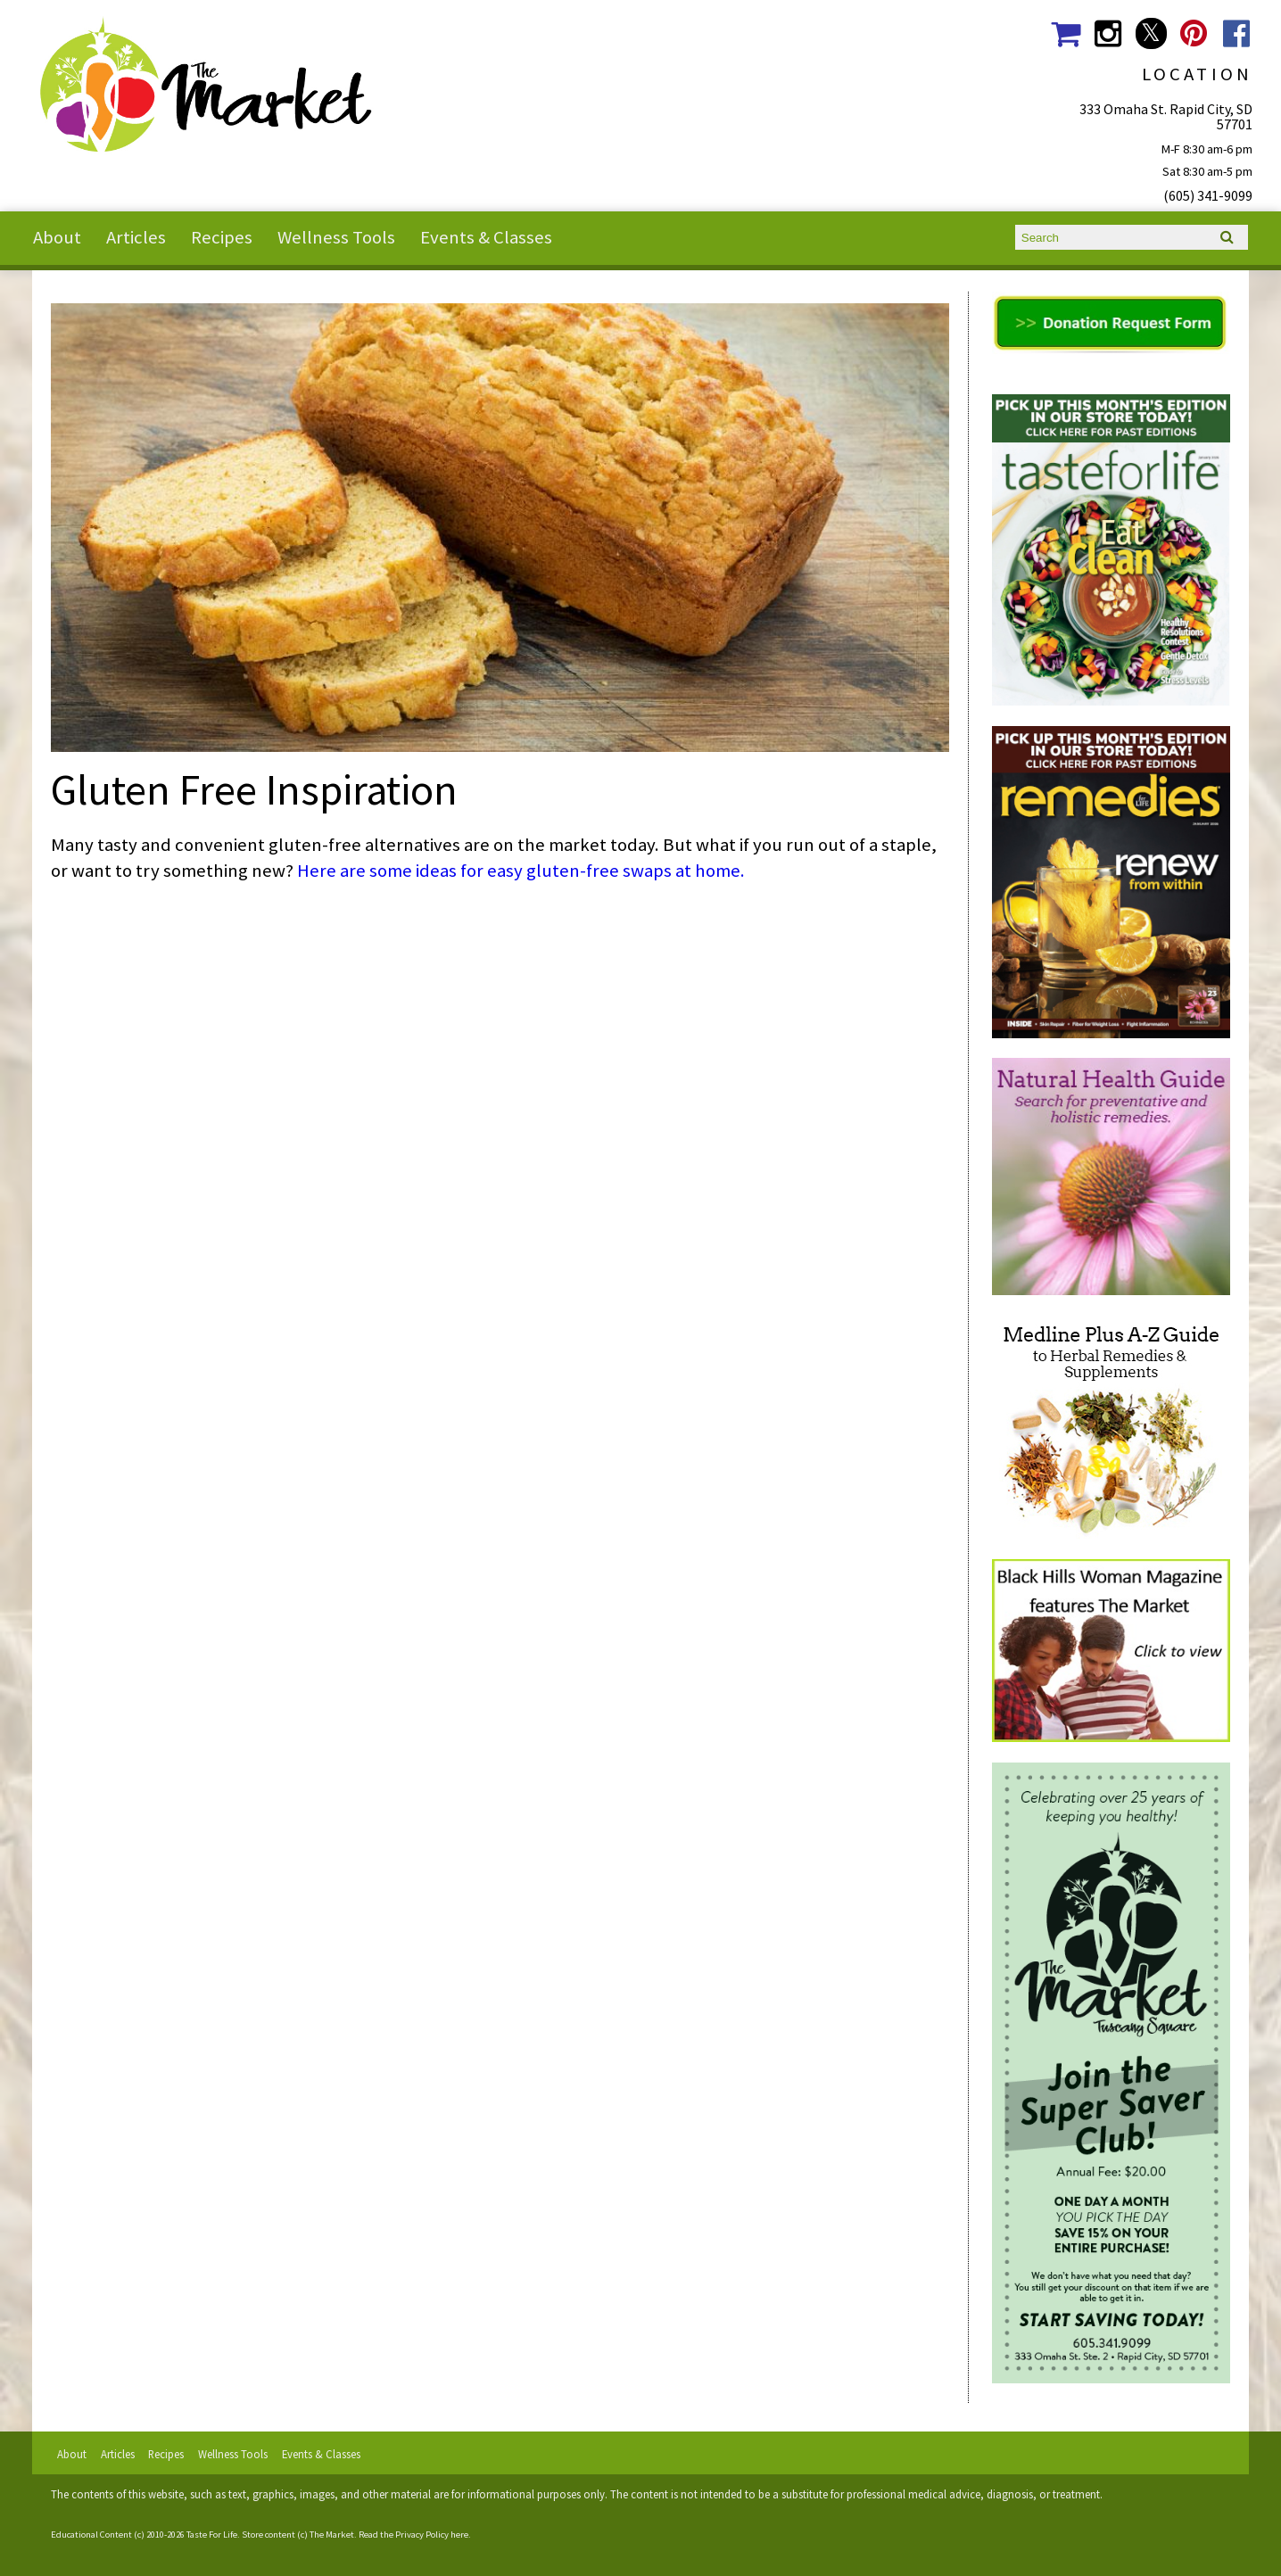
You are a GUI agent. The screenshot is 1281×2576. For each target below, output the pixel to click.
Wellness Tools (336, 237)
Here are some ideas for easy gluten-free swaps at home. (521, 870)
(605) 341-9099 (1207, 195)
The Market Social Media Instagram (1108, 33)
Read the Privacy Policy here (413, 2534)
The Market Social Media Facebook (1236, 33)
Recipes (221, 237)
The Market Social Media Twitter (1151, 33)
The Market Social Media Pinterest (1194, 33)
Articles (136, 237)
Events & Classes (486, 237)
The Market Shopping (1065, 33)
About (57, 237)
